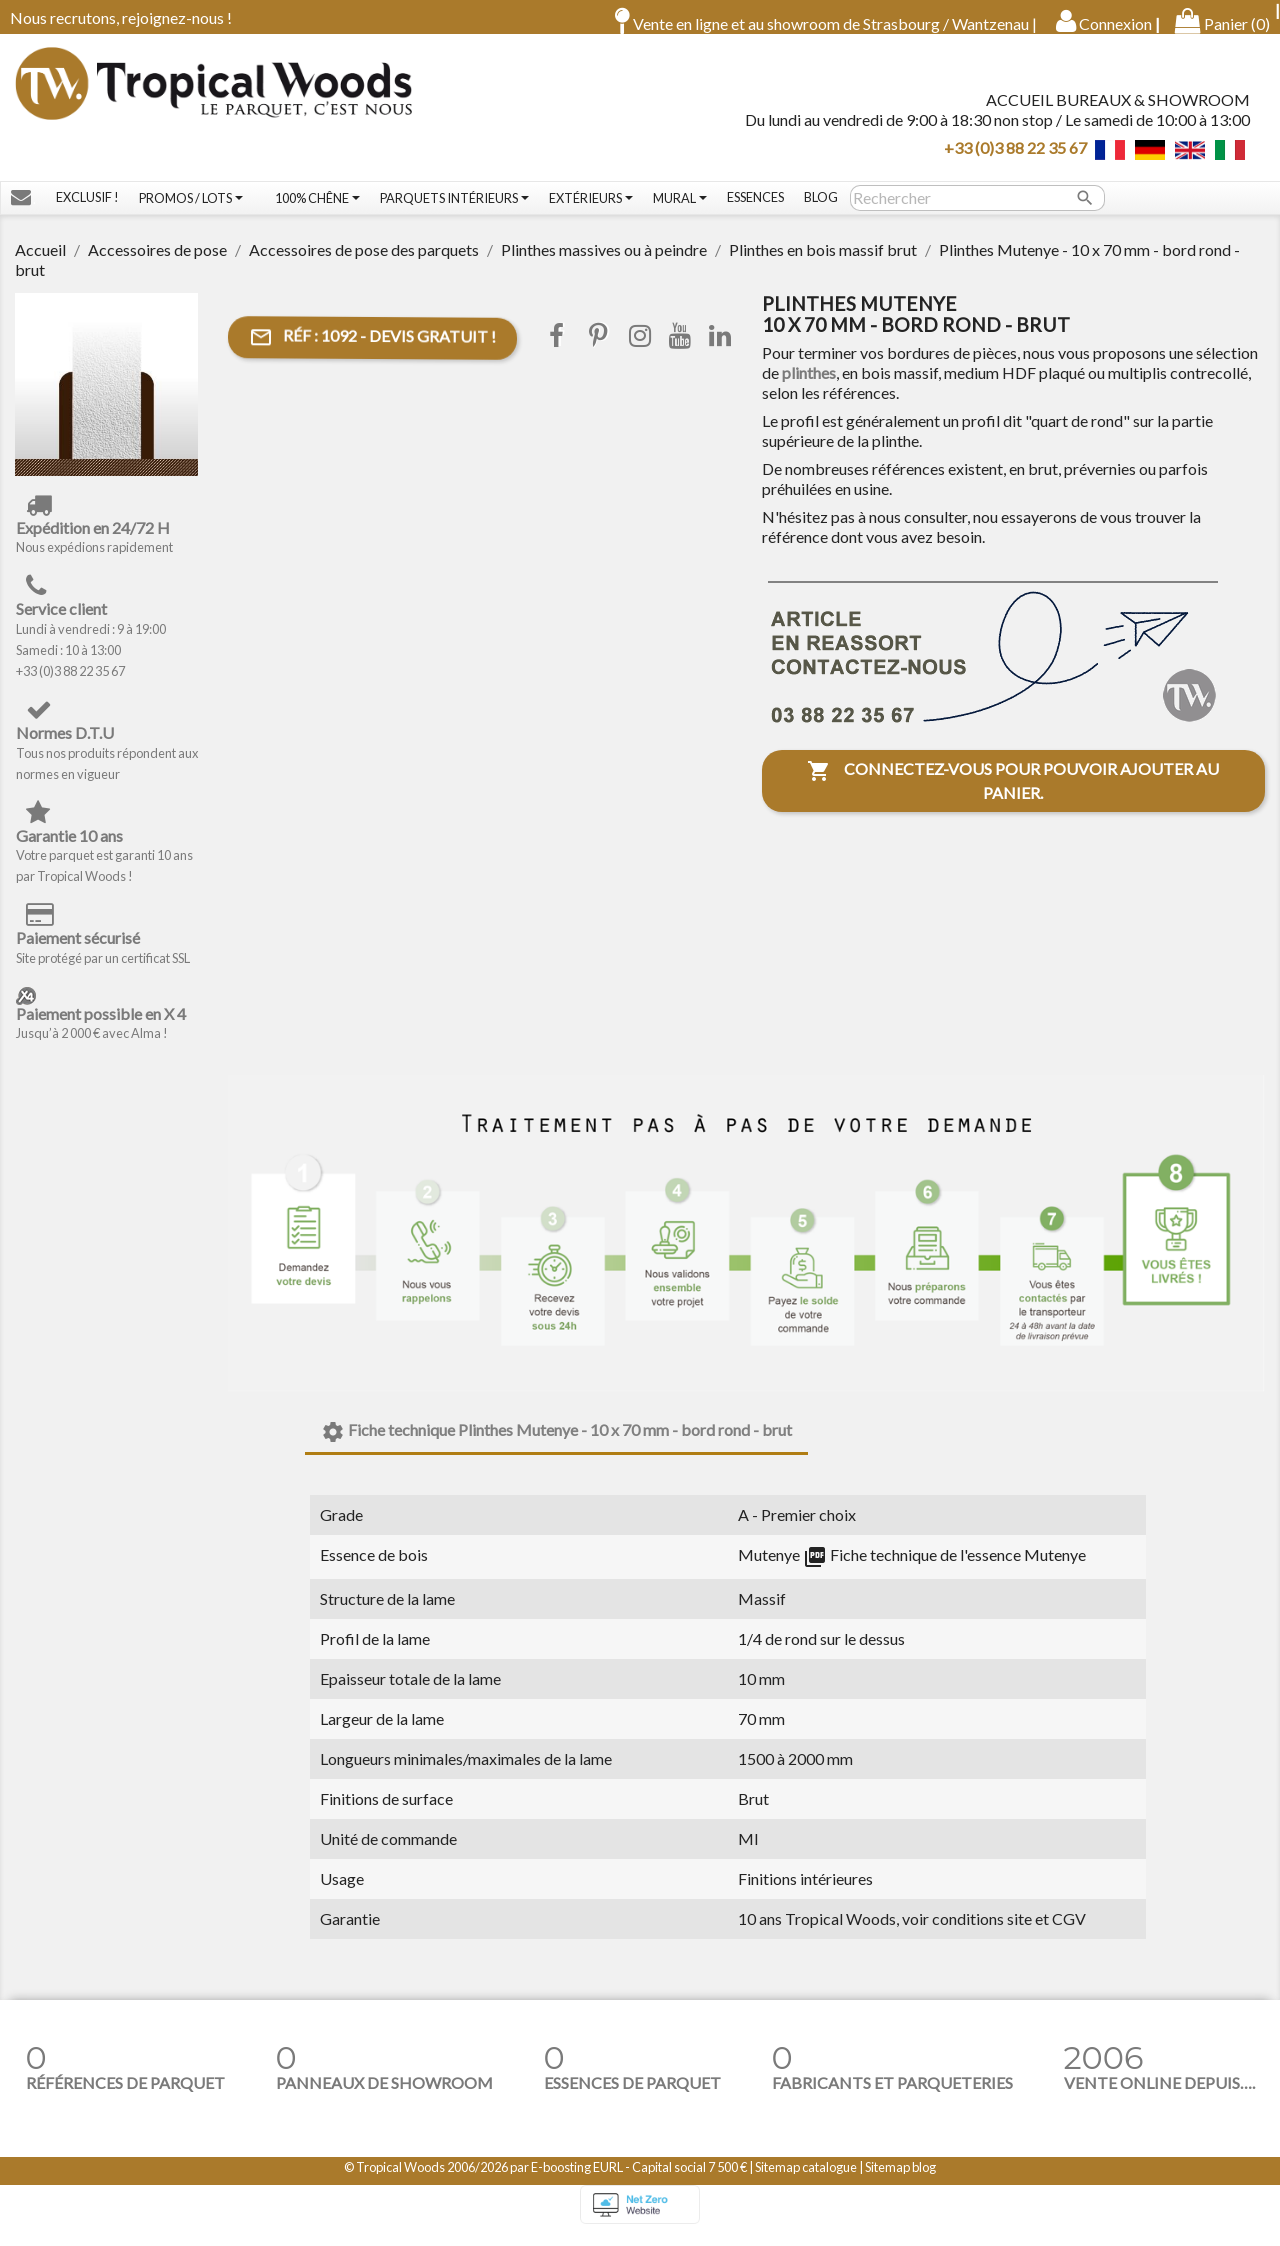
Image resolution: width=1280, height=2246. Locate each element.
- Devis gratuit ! (372, 352)
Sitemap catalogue (806, 2181)
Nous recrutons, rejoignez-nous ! (121, 17)
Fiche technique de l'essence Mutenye (944, 1568)
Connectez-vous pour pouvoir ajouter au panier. (1013, 794)
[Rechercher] (977, 212)
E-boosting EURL (577, 2181)
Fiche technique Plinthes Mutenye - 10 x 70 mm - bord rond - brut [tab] (556, 1446)
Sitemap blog (900, 2181)
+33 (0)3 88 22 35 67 (1015, 153)
